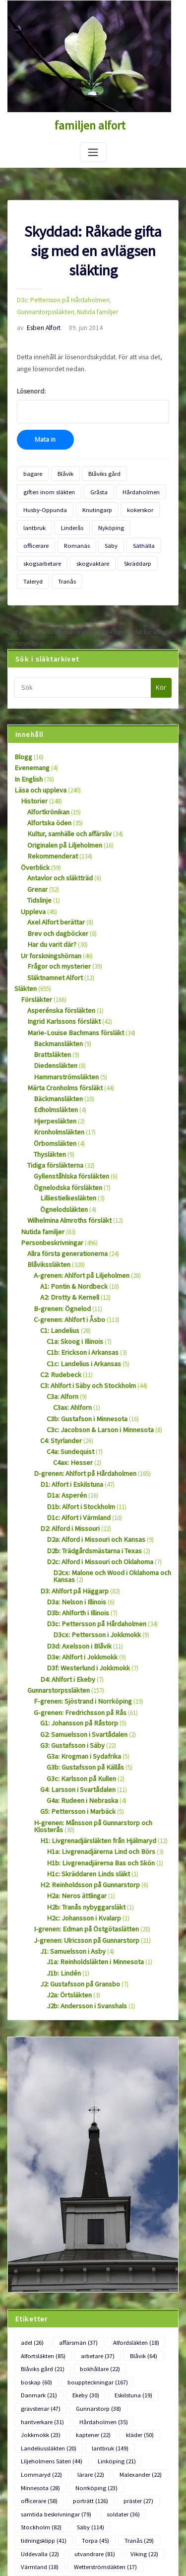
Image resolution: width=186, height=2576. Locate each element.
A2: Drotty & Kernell (66, 1221)
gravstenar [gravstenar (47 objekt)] (88, 2261)
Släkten (24, 934)
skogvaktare (37, 545)
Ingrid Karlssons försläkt (59, 964)
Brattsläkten (49, 995)
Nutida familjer (36, 308)
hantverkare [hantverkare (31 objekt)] (40, 2273)
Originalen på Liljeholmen (61, 800)
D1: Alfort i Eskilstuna (68, 1394)
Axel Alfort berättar (52, 872)
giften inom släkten (45, 480)
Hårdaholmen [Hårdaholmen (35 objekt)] (95, 2273)
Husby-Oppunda (43, 497)
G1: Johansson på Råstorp (75, 1616)
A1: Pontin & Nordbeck (70, 1210)
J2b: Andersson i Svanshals (82, 1878)
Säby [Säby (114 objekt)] (83, 2368)
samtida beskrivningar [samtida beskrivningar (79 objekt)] (52, 2356)
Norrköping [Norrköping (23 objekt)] (88, 2332)
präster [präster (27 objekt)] (81, 2344)
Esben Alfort (36, 323)
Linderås (67, 513)
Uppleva (32, 862)
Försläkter (34, 944)
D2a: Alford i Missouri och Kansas (90, 1446)
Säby (64, 529)
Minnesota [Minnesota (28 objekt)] (38, 2332)
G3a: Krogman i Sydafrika (80, 1647)
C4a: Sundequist (68, 1364)
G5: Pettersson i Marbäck (73, 1698)
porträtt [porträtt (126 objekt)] (37, 2344)
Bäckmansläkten (56, 1036)
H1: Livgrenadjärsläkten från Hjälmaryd (91, 1725)
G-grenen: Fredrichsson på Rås (74, 1606)
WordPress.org (27, 2555)
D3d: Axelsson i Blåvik (75, 1544)
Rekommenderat (49, 811)
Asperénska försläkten (56, 954)
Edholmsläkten (54, 1047)
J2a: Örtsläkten (66, 1868)
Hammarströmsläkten (63, 1016)
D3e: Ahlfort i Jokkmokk (78, 1555)
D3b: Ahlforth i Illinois (75, 1514)
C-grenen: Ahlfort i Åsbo (65, 1241)
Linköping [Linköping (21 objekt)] (107, 2309)
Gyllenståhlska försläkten (67, 1108)
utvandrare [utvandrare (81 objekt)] (39, 2391)
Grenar (36, 842)
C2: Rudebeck (58, 1292)
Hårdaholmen (127, 480)
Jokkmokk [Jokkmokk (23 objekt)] (38, 2285)
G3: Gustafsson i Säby (68, 1637)
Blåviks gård (95, 465)
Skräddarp (78, 545)
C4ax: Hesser (69, 1374)
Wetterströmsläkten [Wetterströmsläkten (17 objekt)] (49, 2403)
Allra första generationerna (63, 1180)
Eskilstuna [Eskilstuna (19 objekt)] (38, 2261)
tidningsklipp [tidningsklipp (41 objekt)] (131, 2368)
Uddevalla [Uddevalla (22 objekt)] (118, 2380)
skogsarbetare (134, 529)
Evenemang (30, 729)
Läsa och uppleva (38, 749)
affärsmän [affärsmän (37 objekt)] (73, 2213)
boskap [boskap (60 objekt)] (139, 2237)
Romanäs (34, 529)
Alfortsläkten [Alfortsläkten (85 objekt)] (41, 2225)
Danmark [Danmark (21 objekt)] (105, 2249)
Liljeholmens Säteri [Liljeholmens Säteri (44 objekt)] (48, 2309)
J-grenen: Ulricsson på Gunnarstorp (81, 1817)
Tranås (145, 545)
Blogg (22, 719)
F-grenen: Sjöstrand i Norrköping (77, 1595)
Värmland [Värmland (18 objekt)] (128, 2391)
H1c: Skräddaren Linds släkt (83, 1756)
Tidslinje (38, 852)
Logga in (19, 2500)
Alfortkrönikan (46, 770)
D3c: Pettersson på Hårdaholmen (59, 297)
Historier (32, 759)
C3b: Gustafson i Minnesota (83, 1333)
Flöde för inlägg (28, 2518)
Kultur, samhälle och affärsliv (66, 790)
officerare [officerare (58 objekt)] (137, 2332)
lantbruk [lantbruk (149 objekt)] (103, 2297)
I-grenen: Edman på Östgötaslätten (80, 1807)
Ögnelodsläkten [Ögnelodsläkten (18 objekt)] (116, 2403)
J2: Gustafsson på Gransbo (75, 1858)
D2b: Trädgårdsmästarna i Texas (89, 1456)
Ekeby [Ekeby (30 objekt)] (148, 2249)
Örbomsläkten (53, 1077)
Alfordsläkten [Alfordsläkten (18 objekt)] (126, 2213)
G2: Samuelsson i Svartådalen (79, 1626)
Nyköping (103, 513)
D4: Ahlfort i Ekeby (64, 1575)
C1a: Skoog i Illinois (73, 1261)
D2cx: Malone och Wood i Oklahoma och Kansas (108, 1479)
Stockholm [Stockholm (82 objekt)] (38, 2368)
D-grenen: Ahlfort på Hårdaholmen (80, 1385)
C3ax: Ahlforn (71, 1323)
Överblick (33, 821)
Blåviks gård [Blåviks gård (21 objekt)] (40, 2237)
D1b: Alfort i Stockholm (77, 1415)
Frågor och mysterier (55, 913)
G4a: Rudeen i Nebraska (78, 1688)
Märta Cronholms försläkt (61, 1026)
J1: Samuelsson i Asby (69, 1827)
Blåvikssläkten (45, 1190)
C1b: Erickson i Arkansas (79, 1272)
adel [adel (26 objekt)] (31, 2213)
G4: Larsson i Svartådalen (73, 1678)
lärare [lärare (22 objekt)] (83, 2320)
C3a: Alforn (61, 1313)
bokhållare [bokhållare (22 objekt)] (92, 2237)
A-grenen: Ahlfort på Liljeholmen (77, 1200)
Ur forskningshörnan (48, 903)
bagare (31, 465)
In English (27, 739)
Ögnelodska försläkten (64, 1119)
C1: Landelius (57, 1252)
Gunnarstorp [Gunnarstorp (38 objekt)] (140, 2261)
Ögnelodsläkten (61, 1139)
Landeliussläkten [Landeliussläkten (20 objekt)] (46, 2297)
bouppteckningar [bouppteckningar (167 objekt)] (47, 2249)
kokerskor (129, 497)
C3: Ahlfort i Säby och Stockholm (84, 1303)
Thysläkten (48, 1088)
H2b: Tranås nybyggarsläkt (82, 1787)
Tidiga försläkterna (52, 1098)
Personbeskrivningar (48, 1170)
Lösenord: (93, 397)
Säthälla (94, 529)
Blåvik (60, 465)
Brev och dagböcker (54, 882)
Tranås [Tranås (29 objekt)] (73, 2380)
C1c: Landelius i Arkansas (80, 1282)
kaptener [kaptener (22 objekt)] (86, 2285)
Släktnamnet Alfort (52, 924)
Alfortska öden (46, 780)
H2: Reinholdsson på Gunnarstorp (85, 1766)
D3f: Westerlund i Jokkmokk (83, 1565)
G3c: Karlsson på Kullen (78, 1667)
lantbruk (33, 513)
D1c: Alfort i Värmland (76, 1425)
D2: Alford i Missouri (66, 1436)
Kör (161, 649)
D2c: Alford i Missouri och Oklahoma (95, 1466)
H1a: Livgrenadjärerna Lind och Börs (95, 1735)
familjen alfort (90, 124)
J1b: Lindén (62, 1848)
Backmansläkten (56, 985)
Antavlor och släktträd (57, 831)
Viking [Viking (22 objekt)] (84, 2391)
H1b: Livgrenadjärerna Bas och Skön (95, 1745)
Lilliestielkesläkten (63, 1128)
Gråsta (88, 480)
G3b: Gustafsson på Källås (81, 1657)
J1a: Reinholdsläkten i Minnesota (90, 1838)
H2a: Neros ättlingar (73, 1776)
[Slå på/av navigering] (93, 151)
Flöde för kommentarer (38, 2536)
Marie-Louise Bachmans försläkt (69, 975)
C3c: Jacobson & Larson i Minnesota (95, 1343)
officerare (139, 513)
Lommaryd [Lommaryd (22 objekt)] (38, 2320)
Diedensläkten (52, 1005)
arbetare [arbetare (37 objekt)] (91, 2225)
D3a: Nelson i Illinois (73, 1503)
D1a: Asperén (64, 1404)
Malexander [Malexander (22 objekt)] (129, 2320)
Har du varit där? (49, 893)
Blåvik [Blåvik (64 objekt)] (133, 2225)
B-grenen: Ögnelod (59, 1231)
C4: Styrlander (58, 1354)
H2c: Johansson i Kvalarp (80, 1796)
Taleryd (114, 545)
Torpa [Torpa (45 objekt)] (33, 2380)
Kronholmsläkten (57, 1067)
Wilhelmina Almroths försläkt (65, 1149)
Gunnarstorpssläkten (130, 297)
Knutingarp (89, 497)
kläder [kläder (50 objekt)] (129, 2285)
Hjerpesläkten (51, 1057)
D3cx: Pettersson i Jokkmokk (91, 1534)
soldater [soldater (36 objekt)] (113, 2356)
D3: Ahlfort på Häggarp (70, 1493)
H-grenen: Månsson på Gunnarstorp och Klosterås (100, 1709)
